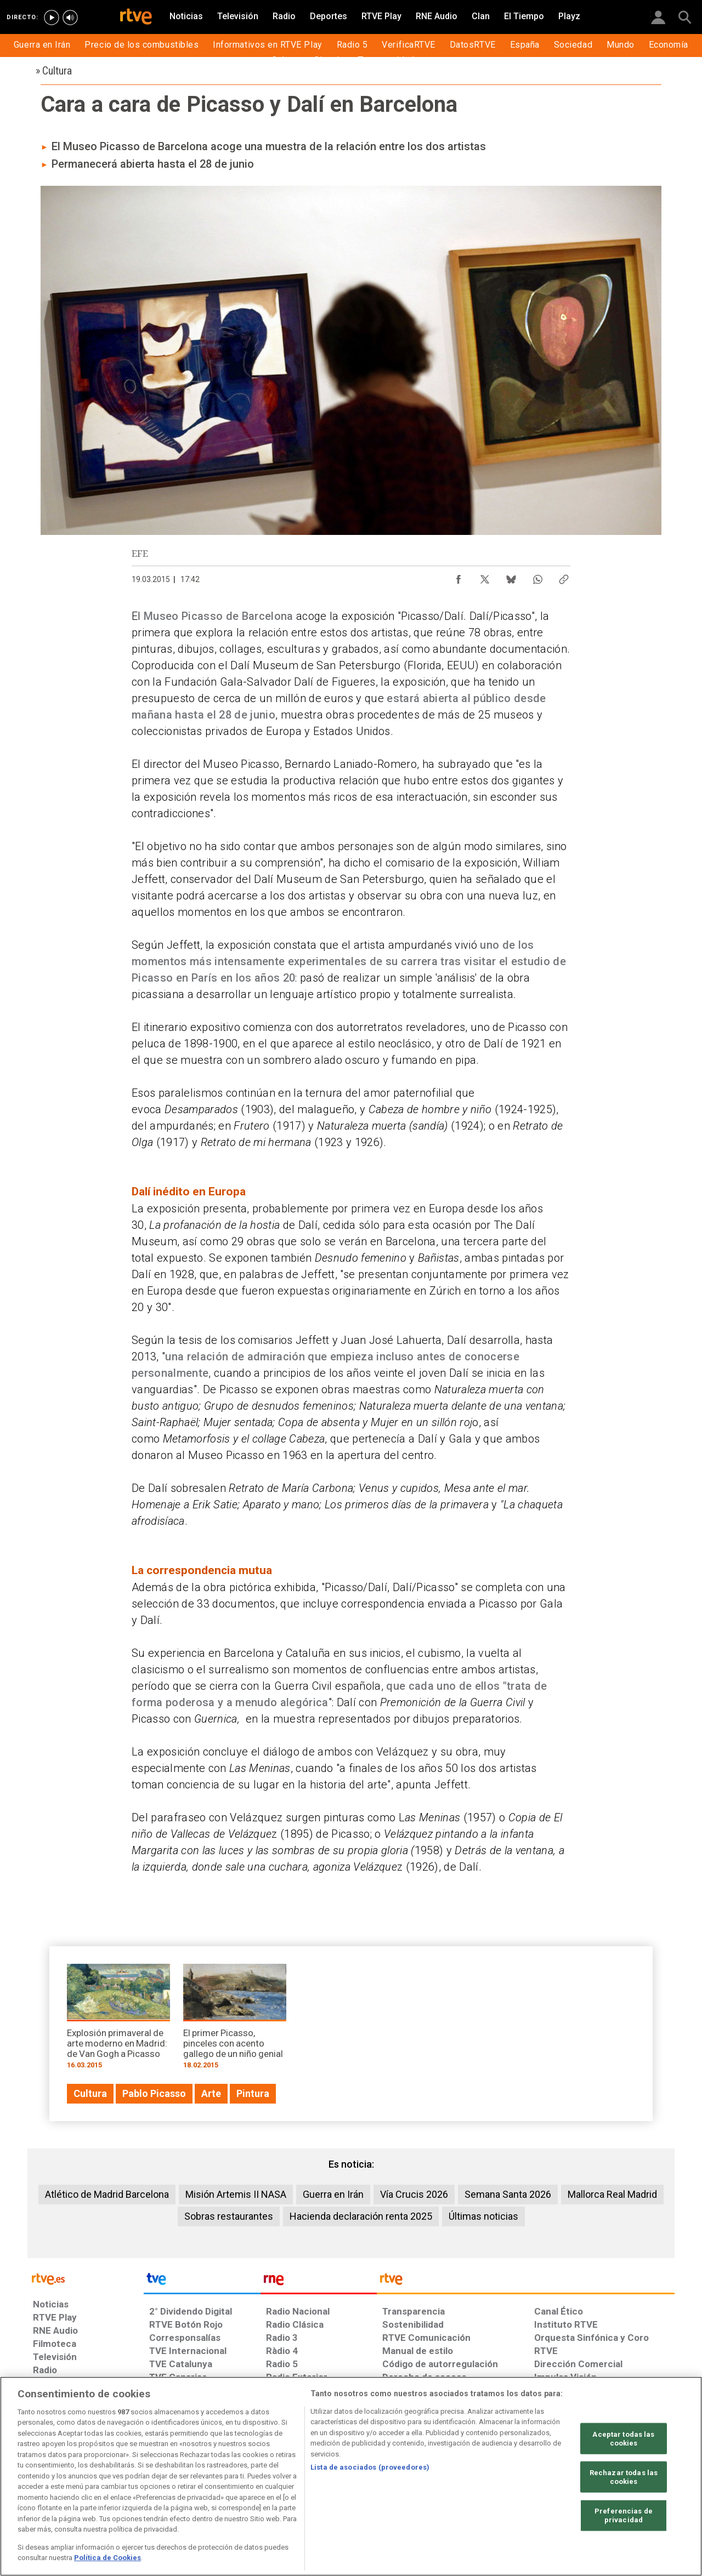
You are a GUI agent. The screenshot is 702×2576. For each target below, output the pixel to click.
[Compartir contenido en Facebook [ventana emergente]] (458, 576)
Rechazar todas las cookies (624, 2477)
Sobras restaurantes (228, 2216)
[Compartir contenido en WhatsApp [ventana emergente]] (537, 576)
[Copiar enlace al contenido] (564, 576)
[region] (351, 2476)
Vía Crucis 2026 (414, 2194)
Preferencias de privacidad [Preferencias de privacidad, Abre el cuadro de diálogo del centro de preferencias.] (624, 2515)
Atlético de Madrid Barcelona (107, 2194)
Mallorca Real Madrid (612, 2194)
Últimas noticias (483, 2216)
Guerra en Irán (333, 2194)
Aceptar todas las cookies (623, 2438)
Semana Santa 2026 (508, 2194)
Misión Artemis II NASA (235, 2194)
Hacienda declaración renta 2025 (361, 2216)
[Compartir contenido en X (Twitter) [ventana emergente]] (485, 576)
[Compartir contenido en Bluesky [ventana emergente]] (511, 576)
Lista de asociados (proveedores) (369, 2467)
